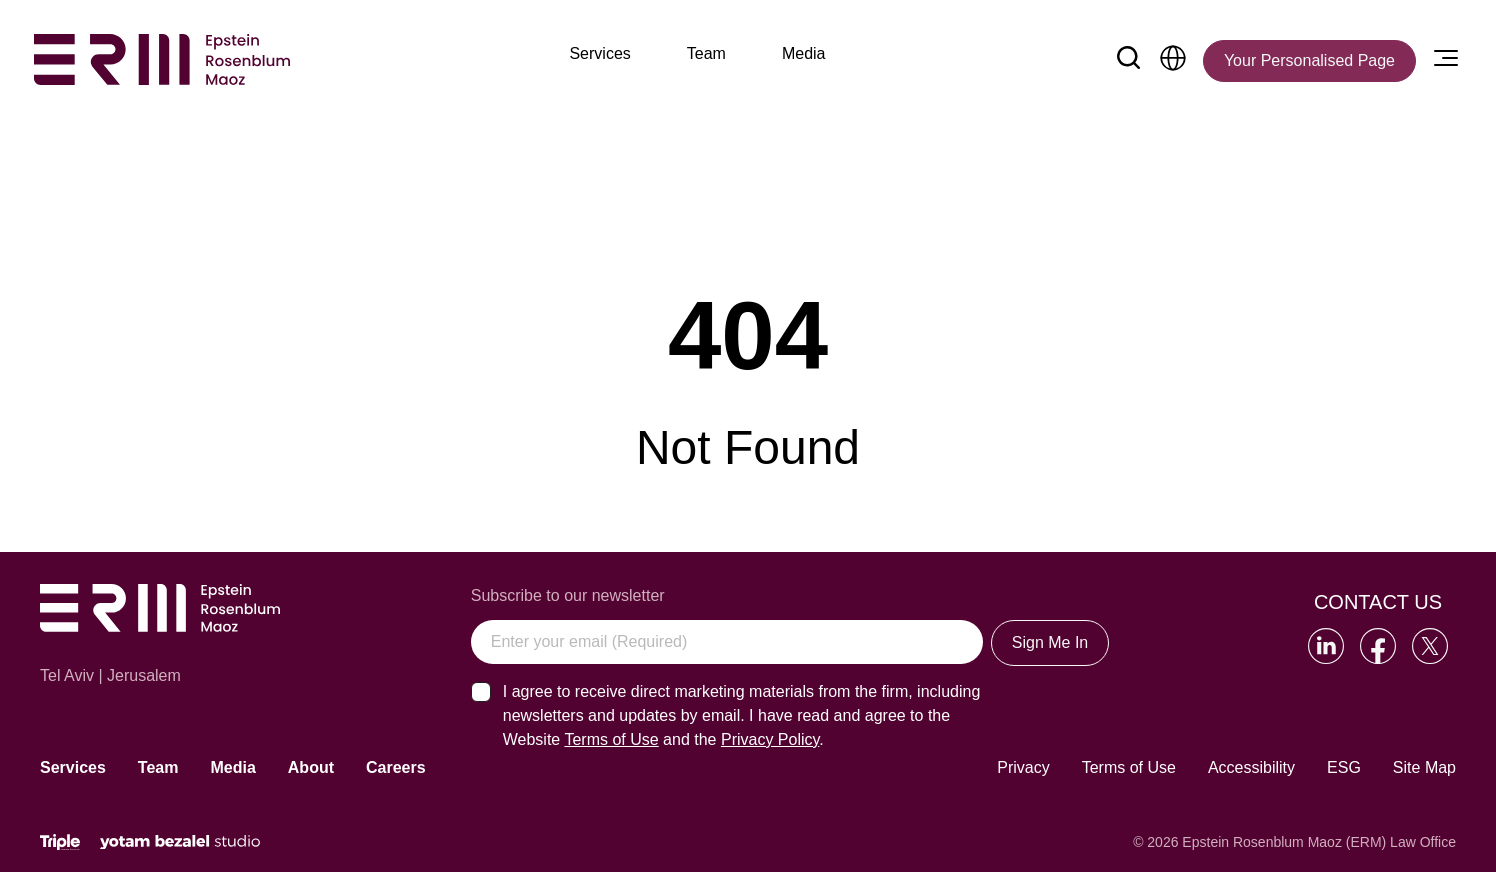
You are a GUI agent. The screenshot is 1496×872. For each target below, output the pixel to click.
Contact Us (1378, 602)
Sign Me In (1050, 642)
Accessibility (1251, 767)
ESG (1344, 767)
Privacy (1023, 767)
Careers (396, 767)
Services (73, 767)
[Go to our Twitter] (1430, 646)
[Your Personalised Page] (1309, 61)
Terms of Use (1129, 767)
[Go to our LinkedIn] (1326, 646)
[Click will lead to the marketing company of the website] (60, 842)
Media (232, 767)
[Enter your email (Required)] (727, 642)
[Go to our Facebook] (1378, 646)
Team (158, 767)
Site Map (1424, 767)
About (311, 767)
